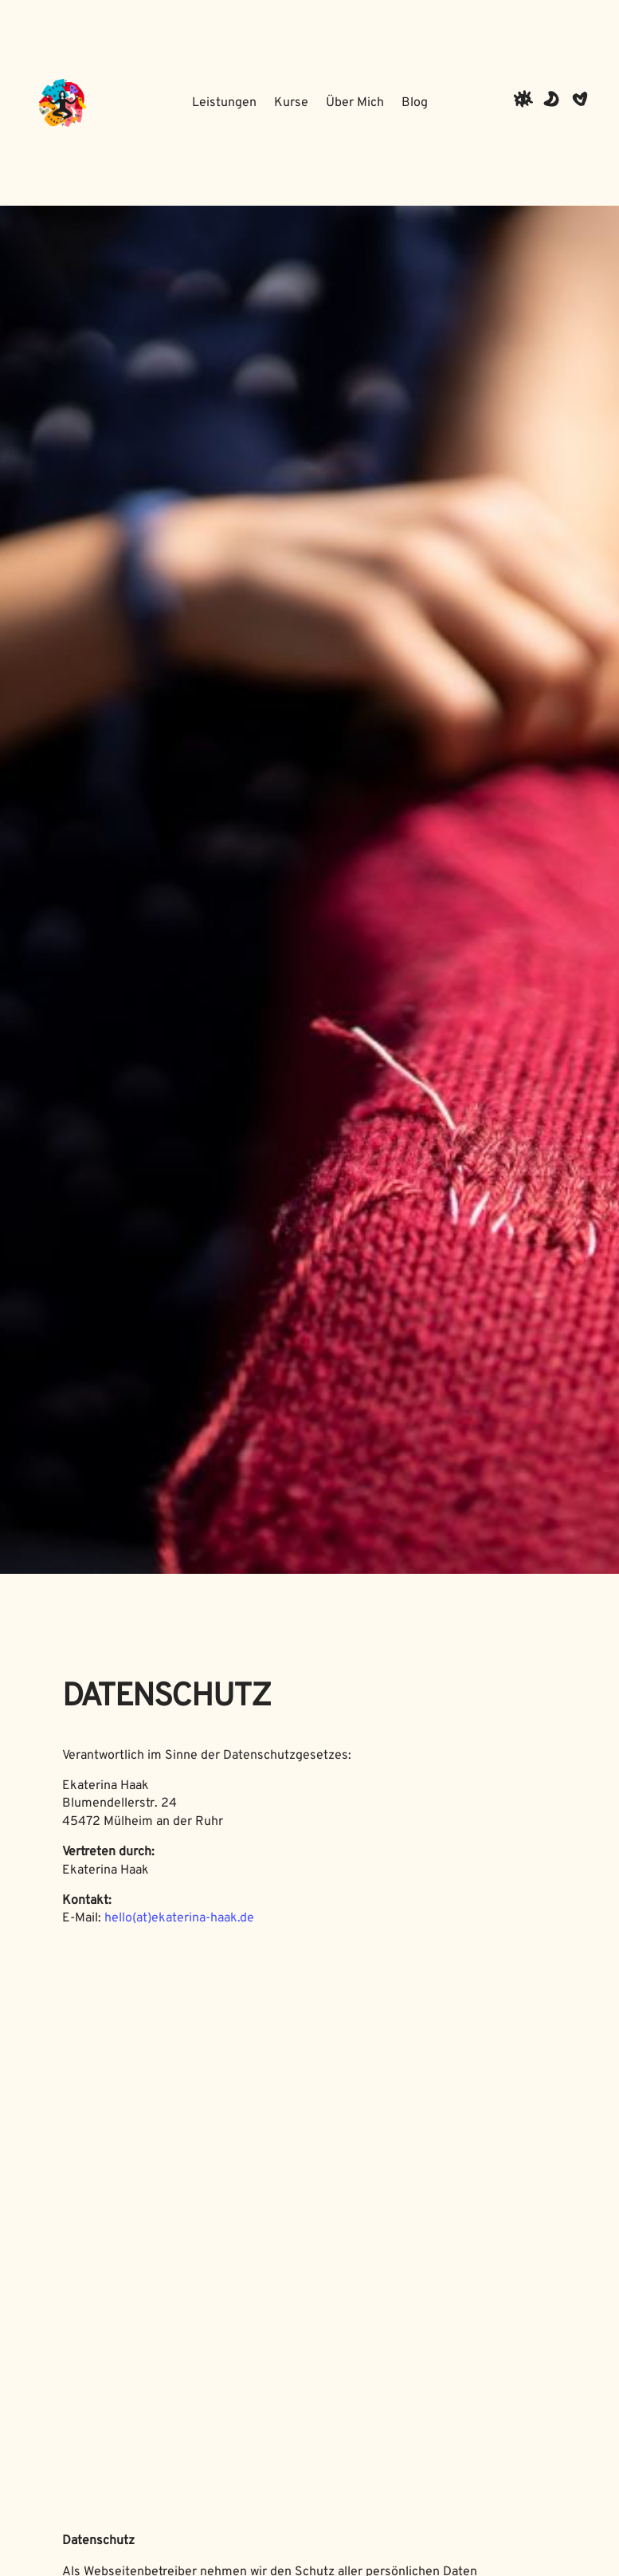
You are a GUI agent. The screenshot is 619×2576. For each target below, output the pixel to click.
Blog (415, 103)
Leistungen (224, 103)
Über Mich (355, 103)
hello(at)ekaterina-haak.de (179, 1918)
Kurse (291, 103)
